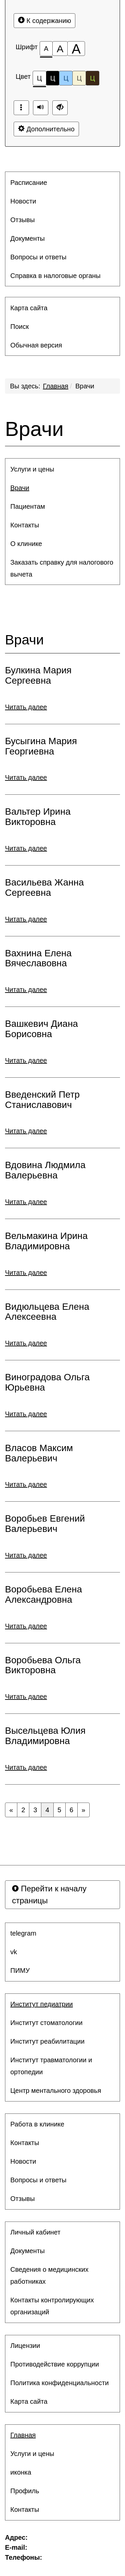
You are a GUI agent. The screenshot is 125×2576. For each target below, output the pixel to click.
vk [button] (13, 1952)
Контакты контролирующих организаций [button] (52, 2306)
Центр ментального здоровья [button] (55, 2090)
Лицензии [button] (25, 2345)
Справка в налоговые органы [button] (55, 275)
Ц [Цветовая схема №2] (52, 78)
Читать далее (26, 707)
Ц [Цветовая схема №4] (79, 78)
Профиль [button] (24, 2491)
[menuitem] (62, 182)
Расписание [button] (28, 182)
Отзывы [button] (22, 219)
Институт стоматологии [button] (46, 2022)
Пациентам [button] (27, 506)
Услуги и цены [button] (32, 469)
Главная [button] (23, 2435)
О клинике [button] (26, 543)
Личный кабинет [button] (35, 2232)
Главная (55, 386)
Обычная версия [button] (36, 345)
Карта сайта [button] (28, 308)
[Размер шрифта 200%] (76, 48)
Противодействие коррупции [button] (54, 2364)
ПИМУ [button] (20, 1970)
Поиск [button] (19, 326)
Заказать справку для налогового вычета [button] (61, 568)
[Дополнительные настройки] (60, 107)
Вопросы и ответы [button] (38, 257)
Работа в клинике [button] (37, 2124)
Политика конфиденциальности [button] (59, 2382)
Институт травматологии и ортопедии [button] (51, 2066)
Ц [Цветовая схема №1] (39, 79)
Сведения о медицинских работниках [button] (49, 2275)
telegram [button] (23, 1933)
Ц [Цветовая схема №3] (65, 78)
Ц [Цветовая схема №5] (92, 78)
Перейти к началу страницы (49, 1894)
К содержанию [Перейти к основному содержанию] (44, 20)
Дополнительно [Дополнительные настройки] (46, 129)
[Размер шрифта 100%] (46, 48)
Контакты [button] (24, 525)
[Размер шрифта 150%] (60, 48)
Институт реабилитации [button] (47, 2041)
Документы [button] (27, 238)
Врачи (84, 386)
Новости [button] (23, 201)
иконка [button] (20, 2472)
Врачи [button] (19, 487)
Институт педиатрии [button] (41, 2004)
